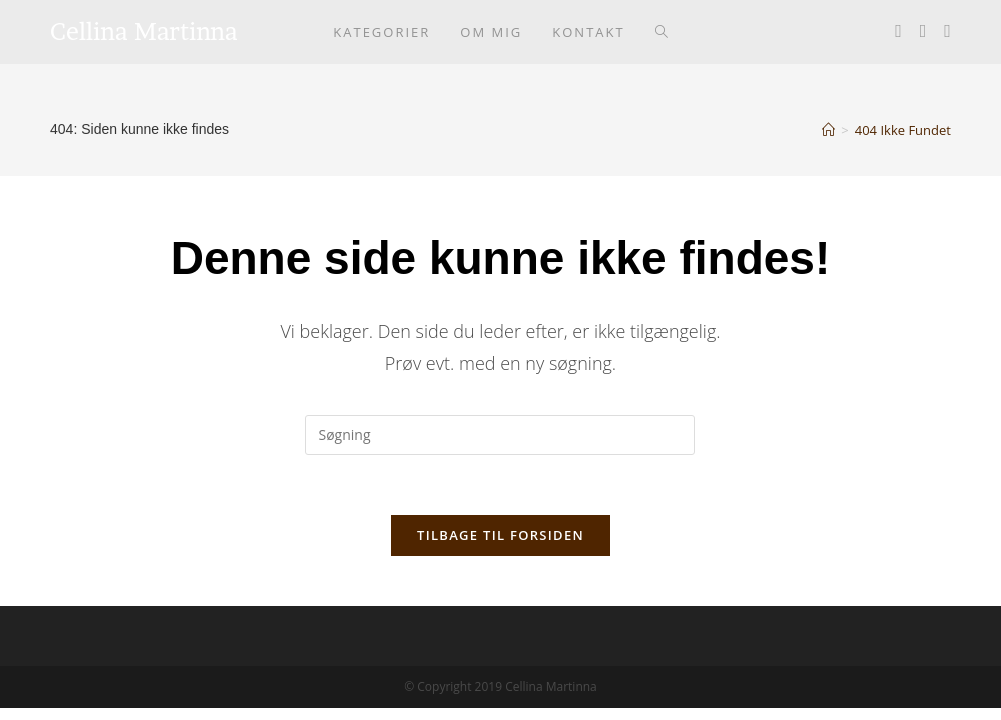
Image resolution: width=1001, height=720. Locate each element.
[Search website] (661, 32)
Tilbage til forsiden (500, 535)
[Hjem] (828, 130)
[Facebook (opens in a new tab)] (898, 30)
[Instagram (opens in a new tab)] (923, 30)
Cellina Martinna (144, 31)
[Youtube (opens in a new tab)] (947, 30)
